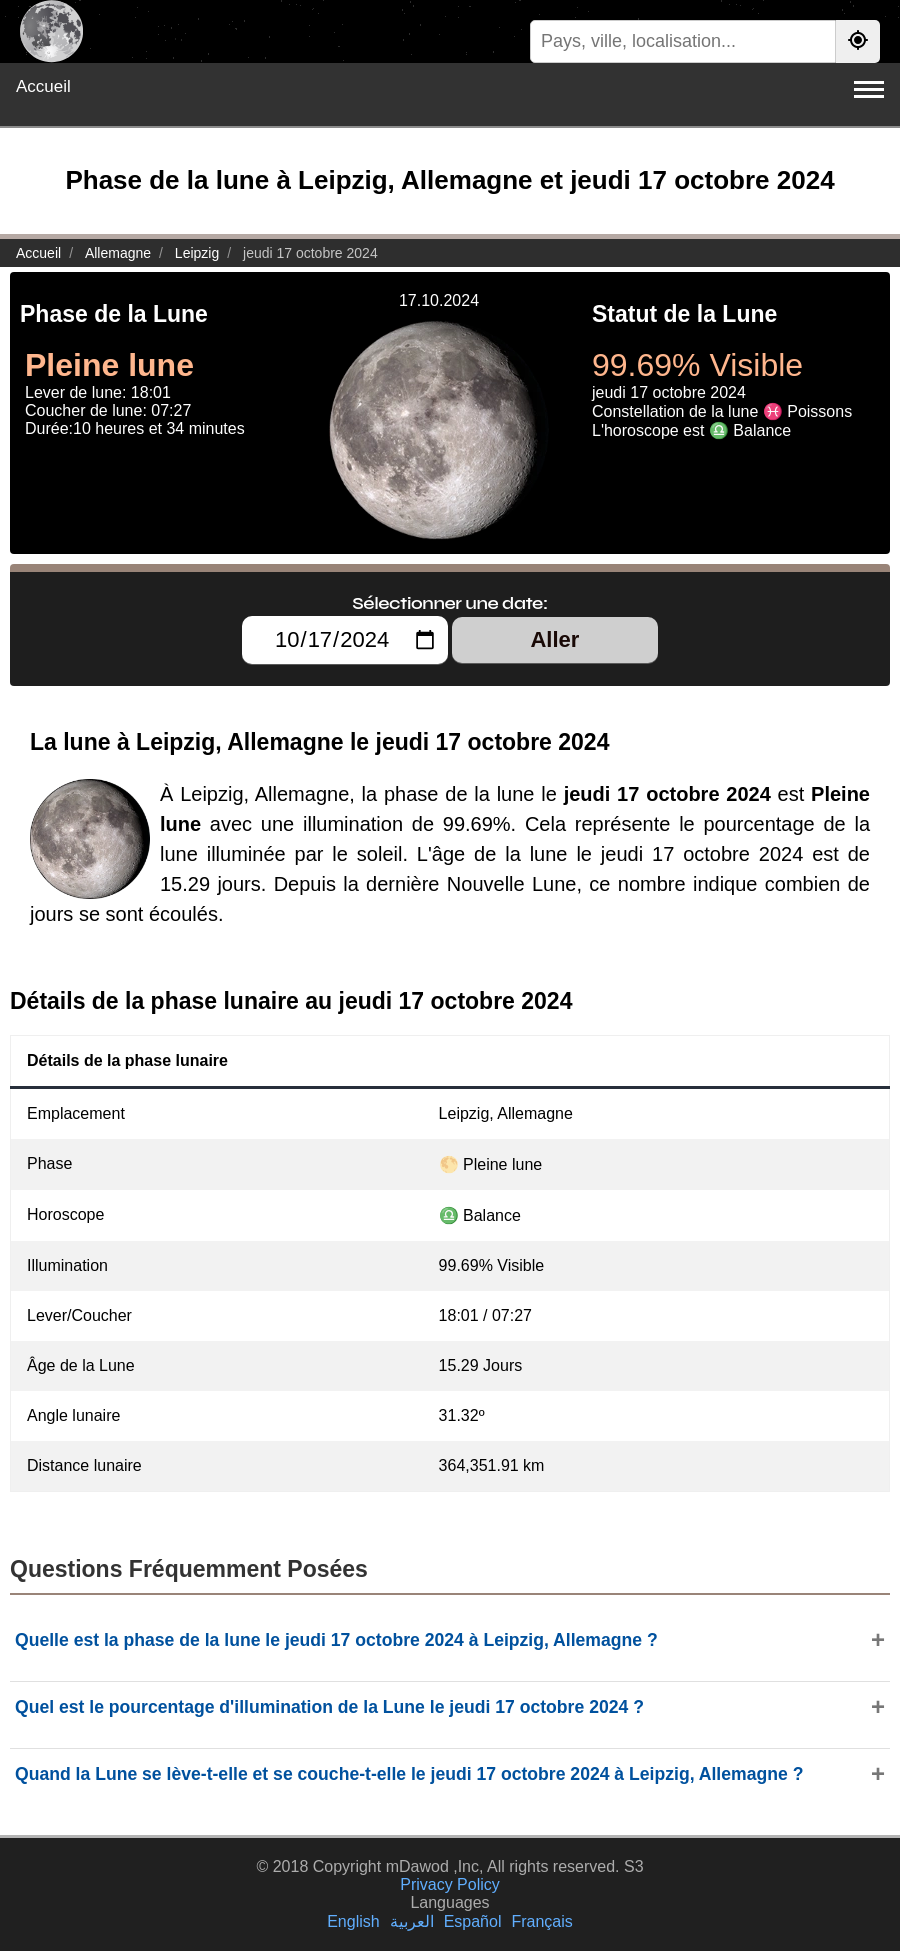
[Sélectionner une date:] (345, 640)
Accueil (43, 86)
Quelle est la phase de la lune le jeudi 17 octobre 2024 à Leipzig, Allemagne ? (336, 1640)
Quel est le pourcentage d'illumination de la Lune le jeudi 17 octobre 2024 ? (329, 1707)
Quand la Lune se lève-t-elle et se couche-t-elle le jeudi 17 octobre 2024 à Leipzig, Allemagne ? (409, 1774)
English (353, 1921)
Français (541, 1921)
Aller (554, 639)
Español (473, 1921)
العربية (412, 1921)
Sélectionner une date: (449, 603)
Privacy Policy (450, 1884)
